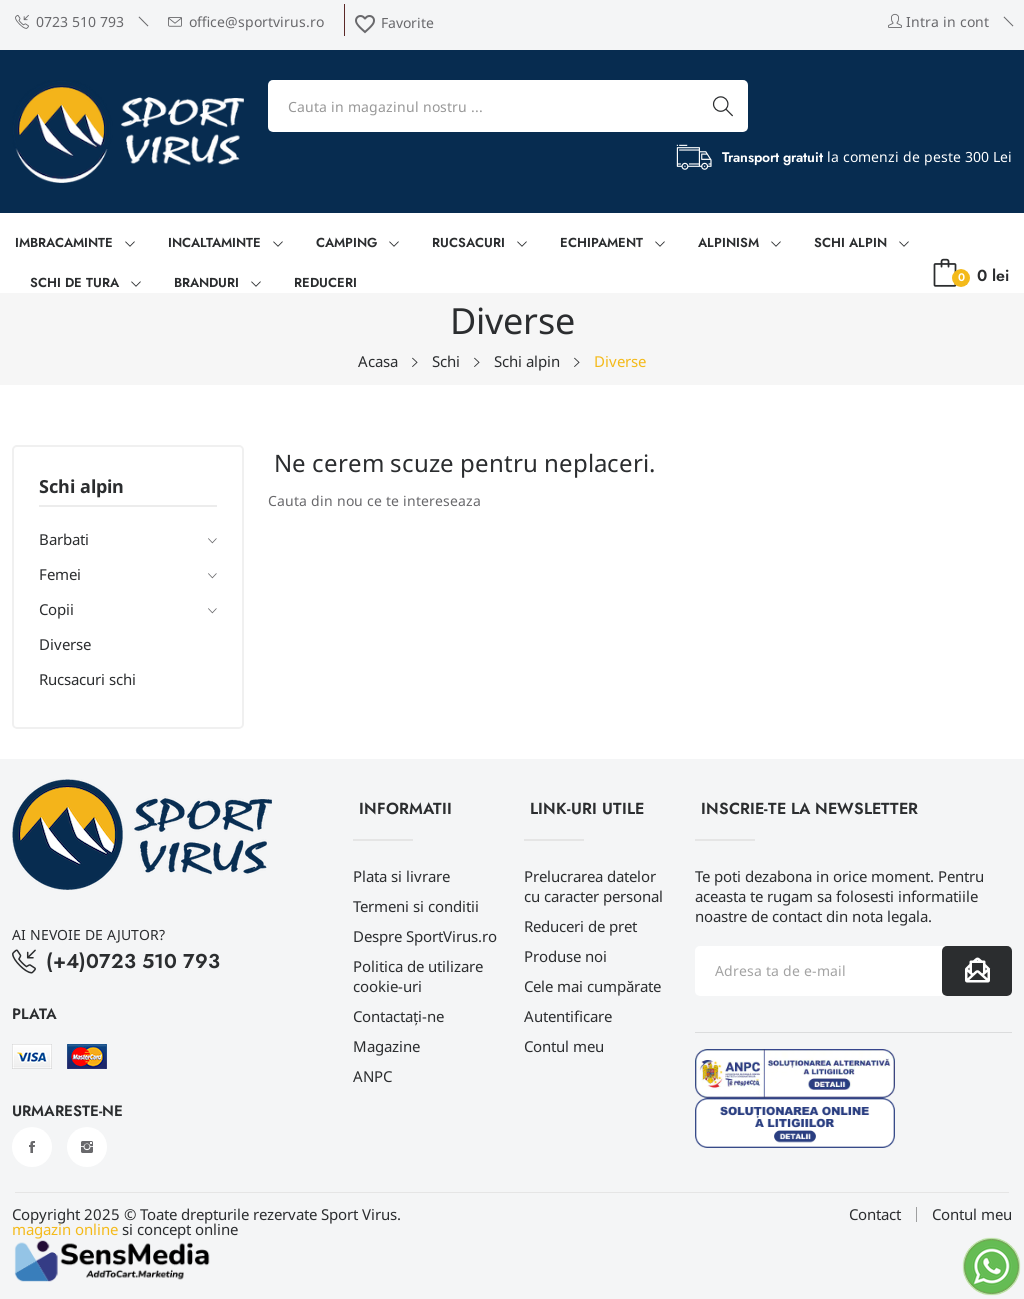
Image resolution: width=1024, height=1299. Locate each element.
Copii (56, 609)
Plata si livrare (401, 876)
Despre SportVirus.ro (425, 936)
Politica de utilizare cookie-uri (418, 976)
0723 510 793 (69, 21)
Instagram (87, 1147)
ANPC (372, 1076)
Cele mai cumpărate (592, 986)
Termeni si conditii (416, 906)
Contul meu (564, 1046)
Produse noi (565, 956)
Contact (875, 1214)
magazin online (65, 1229)
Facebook (32, 1147)
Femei (60, 574)
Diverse (65, 644)
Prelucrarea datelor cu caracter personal (593, 886)
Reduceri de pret (580, 926)
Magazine (386, 1046)
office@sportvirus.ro (246, 21)
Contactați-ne (398, 1016)
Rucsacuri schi (87, 679)
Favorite (393, 22)
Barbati (64, 539)
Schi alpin (81, 487)
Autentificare (568, 1016)
